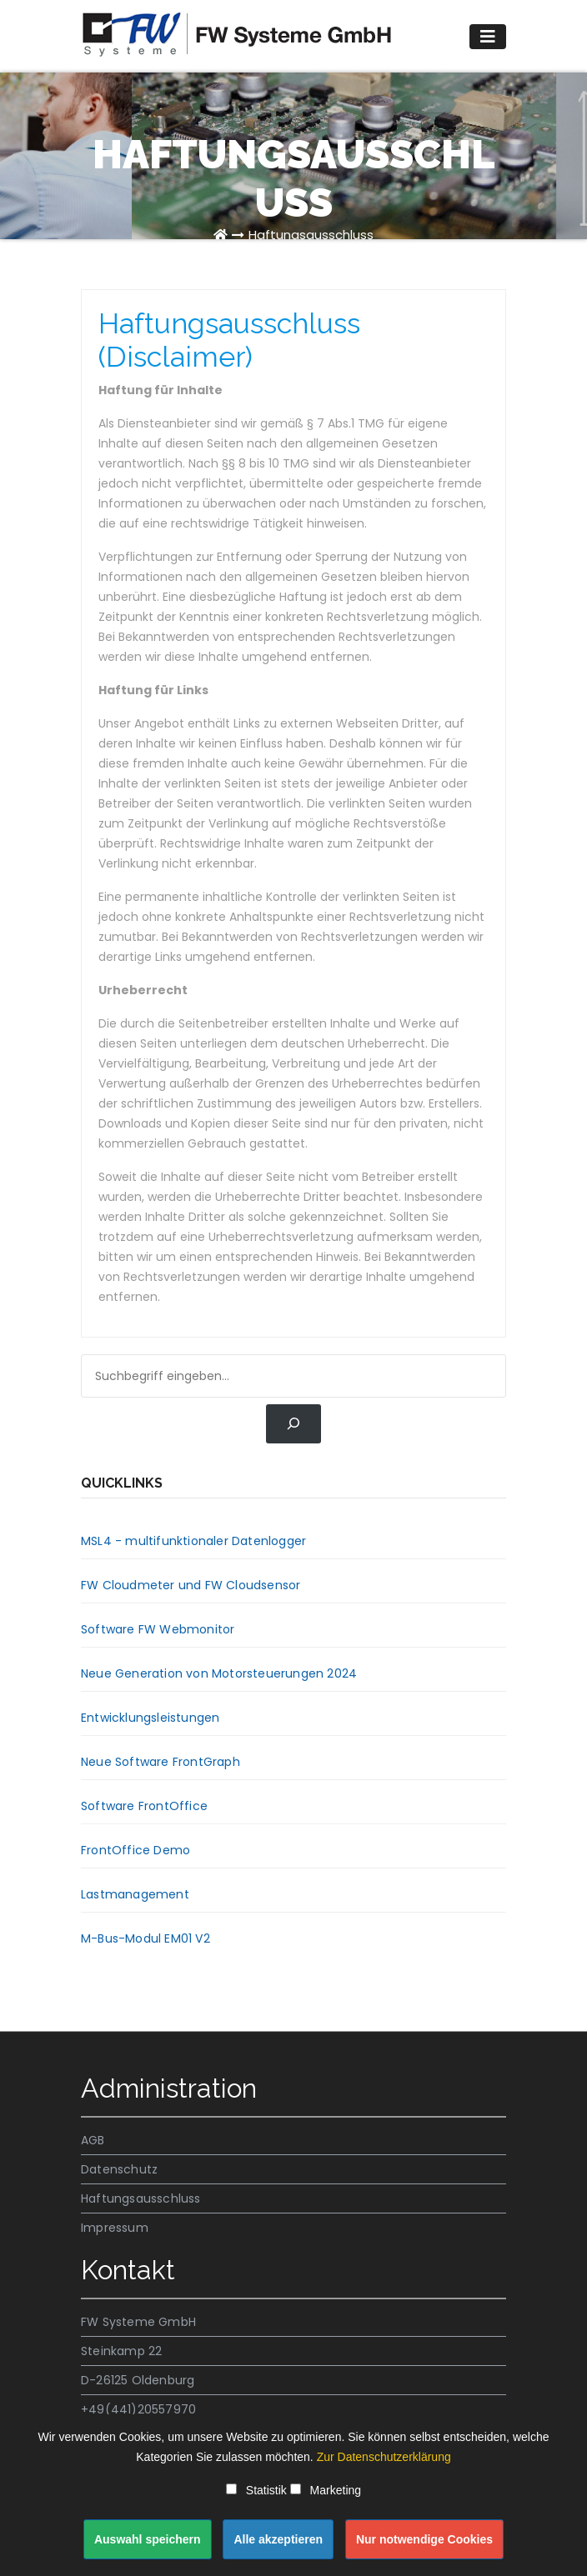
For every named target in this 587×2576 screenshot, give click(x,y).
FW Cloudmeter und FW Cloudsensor (190, 1585)
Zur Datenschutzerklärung (384, 2456)
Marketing (325, 2490)
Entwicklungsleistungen (150, 1717)
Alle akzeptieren (278, 2539)
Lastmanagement (135, 1894)
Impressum (114, 2227)
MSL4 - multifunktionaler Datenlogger (193, 1541)
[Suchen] (293, 1423)
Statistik (256, 2490)
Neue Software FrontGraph (160, 1761)
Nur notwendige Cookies (424, 2539)
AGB (93, 2140)
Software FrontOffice (144, 1806)
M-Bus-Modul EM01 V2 (145, 1938)
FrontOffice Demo (135, 1850)
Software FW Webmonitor (157, 1629)
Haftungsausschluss (311, 234)
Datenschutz (119, 2169)
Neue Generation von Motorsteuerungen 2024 (219, 1673)
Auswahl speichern (147, 2539)
